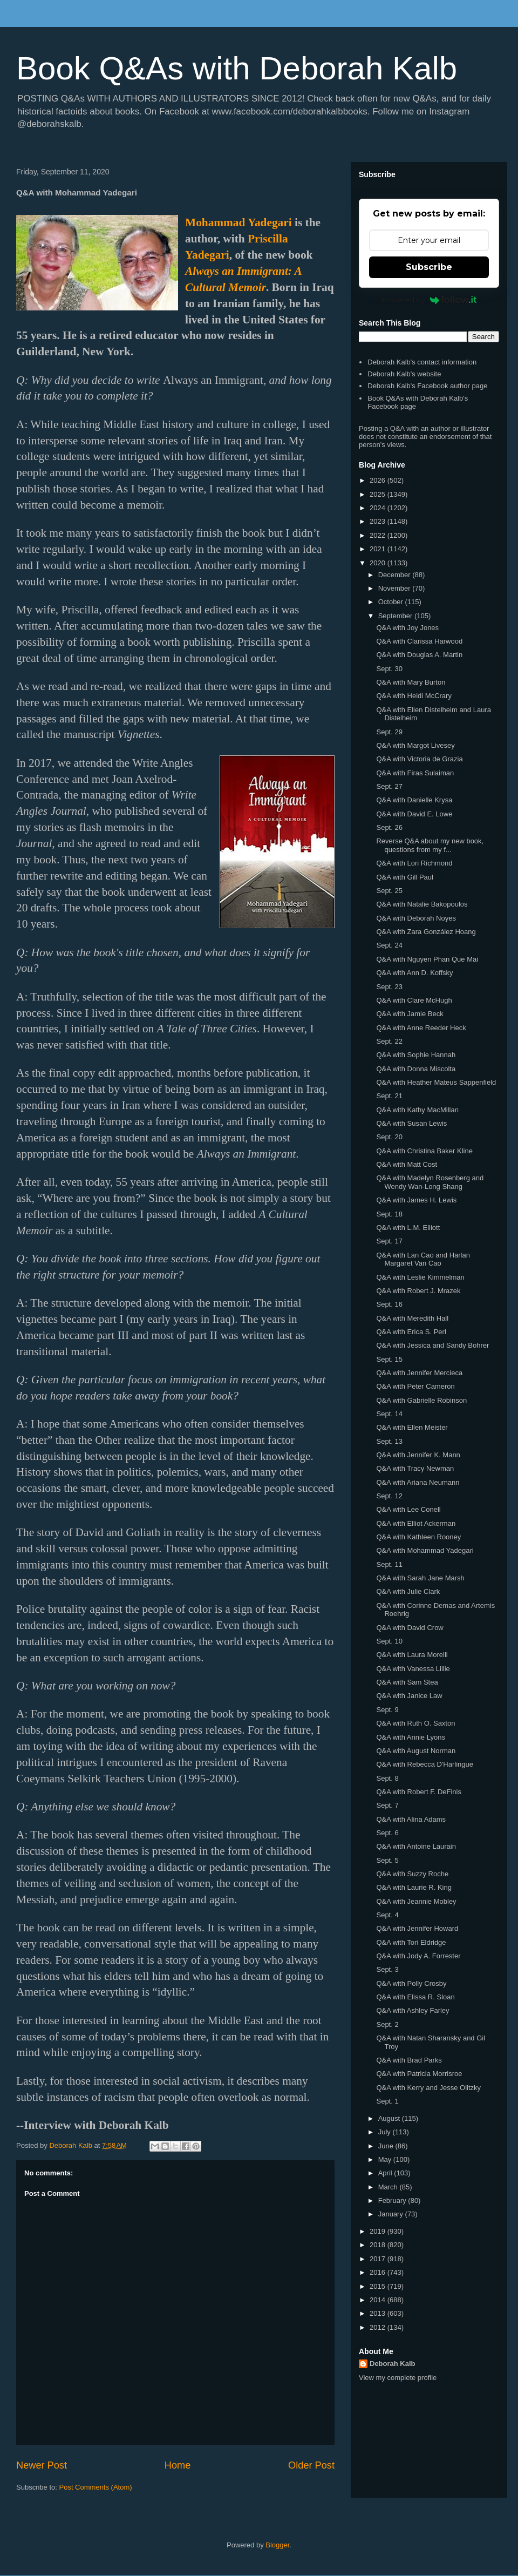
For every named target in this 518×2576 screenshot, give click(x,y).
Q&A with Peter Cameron (415, 1386)
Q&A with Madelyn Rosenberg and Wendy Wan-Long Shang (429, 1182)
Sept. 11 (389, 1564)
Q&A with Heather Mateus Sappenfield (436, 1082)
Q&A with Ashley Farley (412, 2010)
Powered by (429, 299)
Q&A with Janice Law (409, 1696)
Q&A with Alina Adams (411, 1819)
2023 (378, 521)
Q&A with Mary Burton (410, 682)
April (386, 2173)
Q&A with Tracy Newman (415, 1468)
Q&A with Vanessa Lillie (412, 1669)
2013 (378, 2313)
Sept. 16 (389, 1304)
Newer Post (41, 2465)
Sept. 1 (387, 2101)
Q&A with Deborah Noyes (415, 918)
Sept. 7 (387, 1805)
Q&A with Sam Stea (407, 1682)
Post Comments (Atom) (95, 2487)
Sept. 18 (389, 1214)
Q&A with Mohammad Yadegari (424, 1550)
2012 (378, 2327)
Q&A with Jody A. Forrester (418, 1956)
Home (178, 2465)
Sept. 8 (387, 1778)
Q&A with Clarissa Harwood (419, 641)
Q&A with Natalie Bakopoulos (421, 904)
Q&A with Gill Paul (404, 877)
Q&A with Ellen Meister (411, 1427)
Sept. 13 (389, 1441)
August (390, 2118)
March (389, 2187)
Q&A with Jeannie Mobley (416, 1901)
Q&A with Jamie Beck (409, 1014)
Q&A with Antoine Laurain (415, 1846)
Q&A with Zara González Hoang (425, 932)
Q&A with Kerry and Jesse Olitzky (428, 2088)
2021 (378, 549)
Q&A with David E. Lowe (414, 814)
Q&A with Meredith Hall (412, 1318)
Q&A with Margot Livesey (415, 745)
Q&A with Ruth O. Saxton (415, 1723)
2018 (378, 2245)
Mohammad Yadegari (238, 222)
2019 (378, 2231)
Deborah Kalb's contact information (421, 362)
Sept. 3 (387, 1969)
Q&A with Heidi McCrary (413, 696)
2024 (378, 508)
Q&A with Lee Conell (408, 1509)
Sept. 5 (387, 1860)
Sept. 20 (389, 1137)
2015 (378, 2286)
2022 (378, 535)
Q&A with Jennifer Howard (417, 1928)
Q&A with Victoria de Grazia (419, 759)
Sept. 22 (389, 1041)
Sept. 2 (387, 2024)
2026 (378, 480)
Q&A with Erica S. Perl (411, 1332)
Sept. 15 (389, 1359)
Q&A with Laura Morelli (411, 1655)
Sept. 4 (387, 1915)
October (391, 602)
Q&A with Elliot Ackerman (415, 1523)
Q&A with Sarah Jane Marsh (420, 1578)
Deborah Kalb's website (404, 374)
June (387, 2146)
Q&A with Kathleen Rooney (418, 1537)
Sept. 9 (387, 1710)
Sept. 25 (389, 891)
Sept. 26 (389, 827)
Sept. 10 (389, 1641)
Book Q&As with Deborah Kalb (236, 68)
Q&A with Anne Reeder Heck (421, 1028)
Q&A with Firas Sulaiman (415, 773)
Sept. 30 (389, 669)
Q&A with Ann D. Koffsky (414, 973)
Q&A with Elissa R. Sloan (415, 1997)
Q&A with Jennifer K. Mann (418, 1455)
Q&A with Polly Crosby (411, 1983)
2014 (378, 2300)
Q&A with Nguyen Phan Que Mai (427, 959)
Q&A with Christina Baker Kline (424, 1151)
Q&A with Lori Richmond (414, 863)
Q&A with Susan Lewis (411, 1123)
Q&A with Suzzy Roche (412, 1874)
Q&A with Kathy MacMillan (417, 1110)
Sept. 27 (389, 786)
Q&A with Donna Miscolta (415, 1069)
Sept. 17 (389, 1241)
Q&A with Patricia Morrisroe (419, 2074)
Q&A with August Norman (415, 1751)
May (385, 2159)
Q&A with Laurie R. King (413, 1887)
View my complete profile (398, 2378)
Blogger (277, 2545)
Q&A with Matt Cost (406, 1164)
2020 (378, 563)
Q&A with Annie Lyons (410, 1737)
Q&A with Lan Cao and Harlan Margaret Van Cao (422, 1259)
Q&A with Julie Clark (408, 1591)
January (391, 2214)
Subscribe (429, 267)
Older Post (311, 2465)
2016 (378, 2272)
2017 (378, 2259)
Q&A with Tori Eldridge (411, 1942)
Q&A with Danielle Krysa (414, 800)
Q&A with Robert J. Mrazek (418, 1291)
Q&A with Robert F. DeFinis (418, 1792)
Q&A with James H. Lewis (416, 1200)
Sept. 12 (389, 1496)
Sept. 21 (389, 1096)
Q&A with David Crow (409, 1628)
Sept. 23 (389, 987)
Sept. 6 (387, 1833)
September (396, 616)
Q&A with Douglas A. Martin (419, 655)
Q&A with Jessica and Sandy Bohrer (432, 1345)
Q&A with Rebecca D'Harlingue (424, 1764)
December (395, 575)
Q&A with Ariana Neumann (417, 1482)
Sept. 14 (389, 1414)
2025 (378, 494)
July (385, 2132)
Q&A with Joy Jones (407, 628)
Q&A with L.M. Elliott (408, 1227)
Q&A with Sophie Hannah (415, 1055)
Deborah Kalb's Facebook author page (427, 386)
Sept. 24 (389, 945)
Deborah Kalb (392, 2363)
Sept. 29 (389, 732)
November (395, 588)
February (393, 2200)
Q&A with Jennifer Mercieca (419, 1373)
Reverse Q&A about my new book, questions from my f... (429, 845)
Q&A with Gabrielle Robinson (421, 1400)
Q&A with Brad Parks (408, 2060)
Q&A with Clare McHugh (414, 1000)
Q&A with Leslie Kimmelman (420, 1277)
